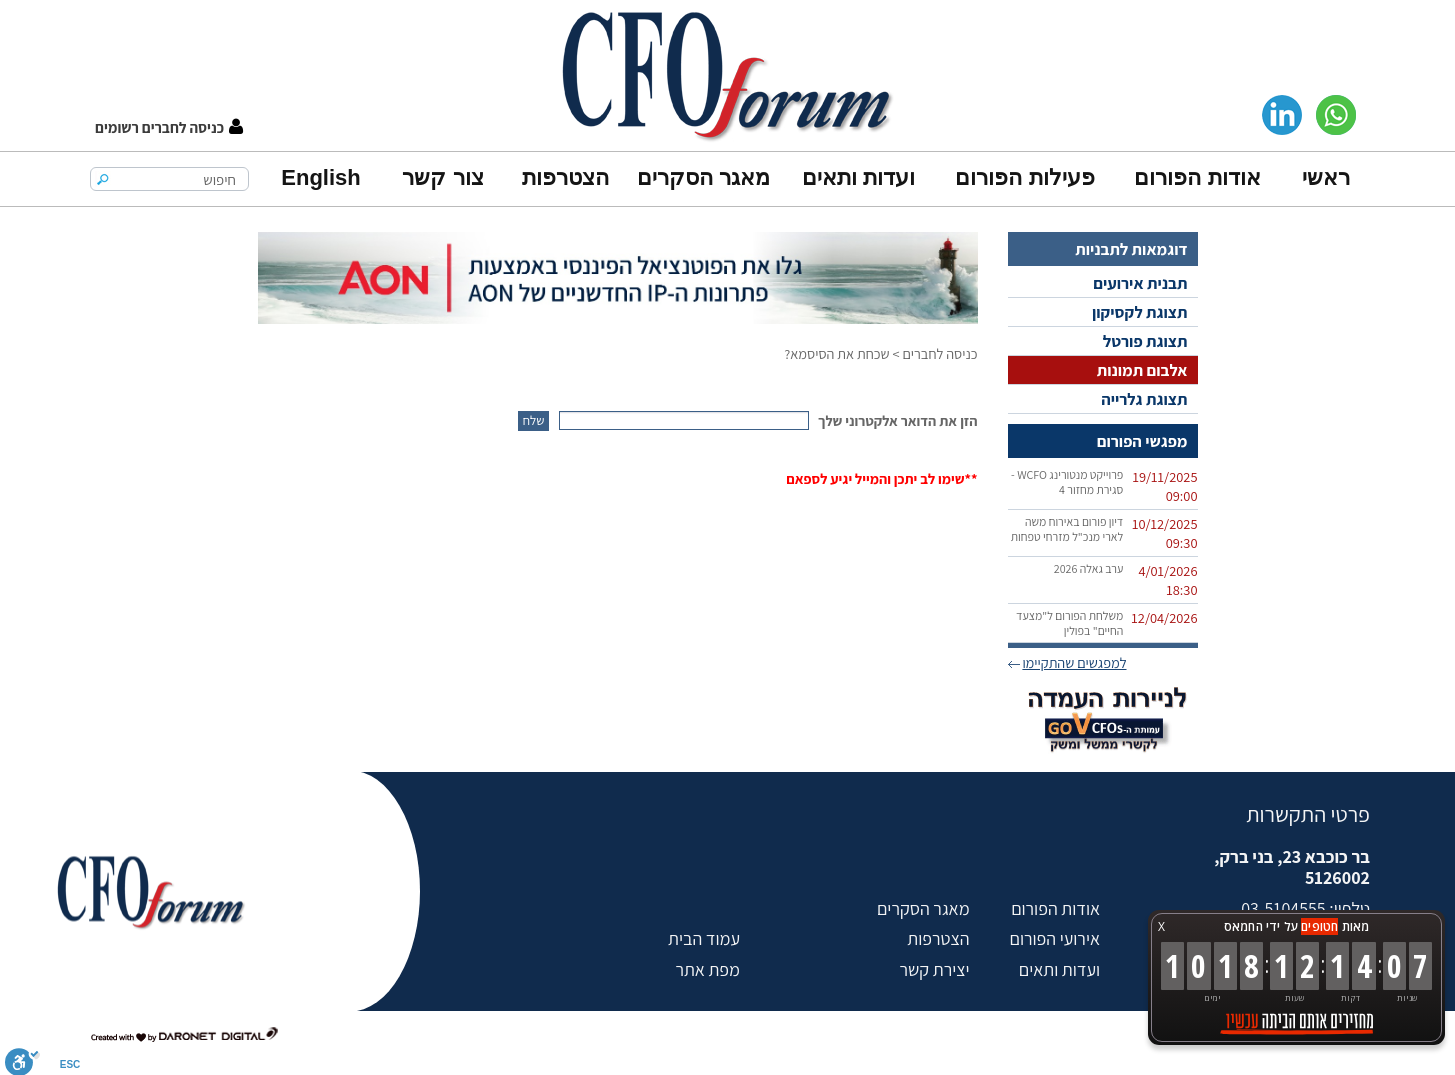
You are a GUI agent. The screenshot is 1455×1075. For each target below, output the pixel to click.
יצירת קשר (934, 969)
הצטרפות (565, 177)
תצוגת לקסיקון (1140, 312)
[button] (169, 127)
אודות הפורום (1197, 177)
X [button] (1161, 926)
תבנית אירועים (1140, 283)
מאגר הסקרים (703, 177)
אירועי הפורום (1055, 938)
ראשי (1326, 177)
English (320, 177)
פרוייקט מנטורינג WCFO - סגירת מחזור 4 (1067, 482)
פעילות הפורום (1024, 177)
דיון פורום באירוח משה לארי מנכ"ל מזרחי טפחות (1067, 529)
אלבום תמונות (1142, 370)
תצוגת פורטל (1145, 341)
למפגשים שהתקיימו (1074, 662)
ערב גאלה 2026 (1089, 568)
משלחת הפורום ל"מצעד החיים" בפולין (1069, 623)
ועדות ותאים (858, 177)
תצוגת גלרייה (1144, 399)
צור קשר (442, 177)
